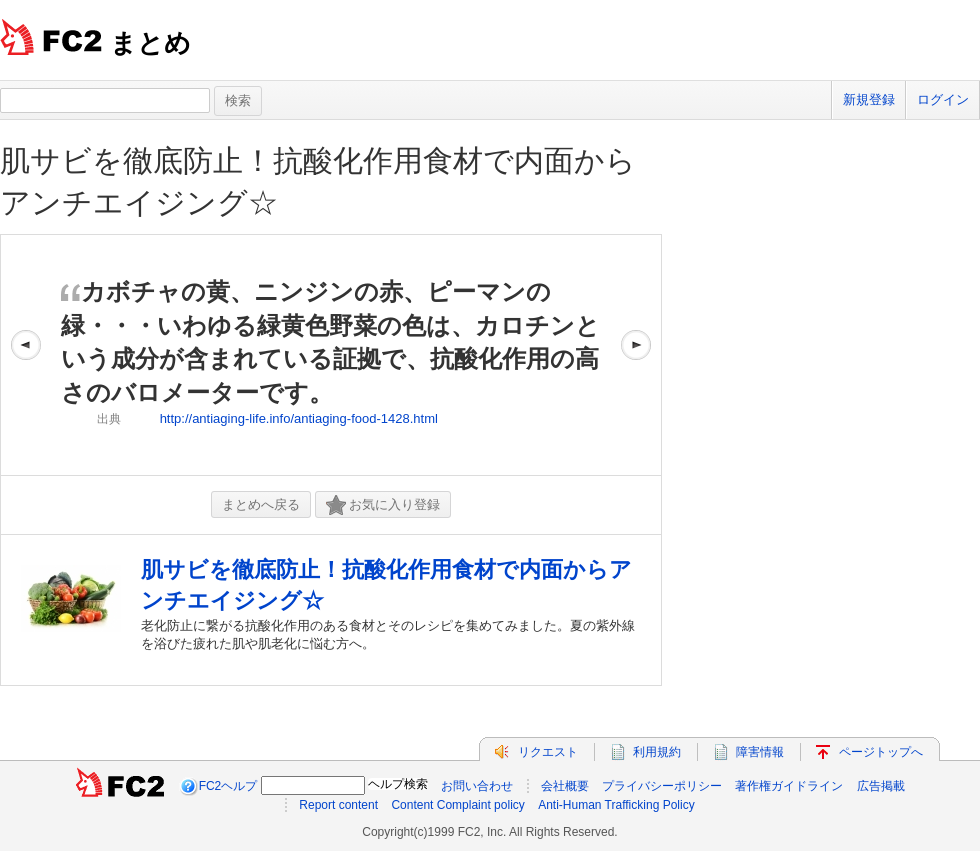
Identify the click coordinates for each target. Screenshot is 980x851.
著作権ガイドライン (789, 786)
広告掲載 (881, 786)
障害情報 (760, 752)
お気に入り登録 (383, 505)
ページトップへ (881, 752)
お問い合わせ (477, 786)
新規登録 (869, 99)
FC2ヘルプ (228, 786)
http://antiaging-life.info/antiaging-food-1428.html (299, 418)
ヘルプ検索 (398, 784)
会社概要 (565, 786)
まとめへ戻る (261, 504)
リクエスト (548, 752)
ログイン (943, 99)
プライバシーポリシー (662, 786)
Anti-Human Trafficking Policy (616, 805)
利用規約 (657, 752)
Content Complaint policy (457, 805)
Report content (338, 805)
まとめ (150, 43)
